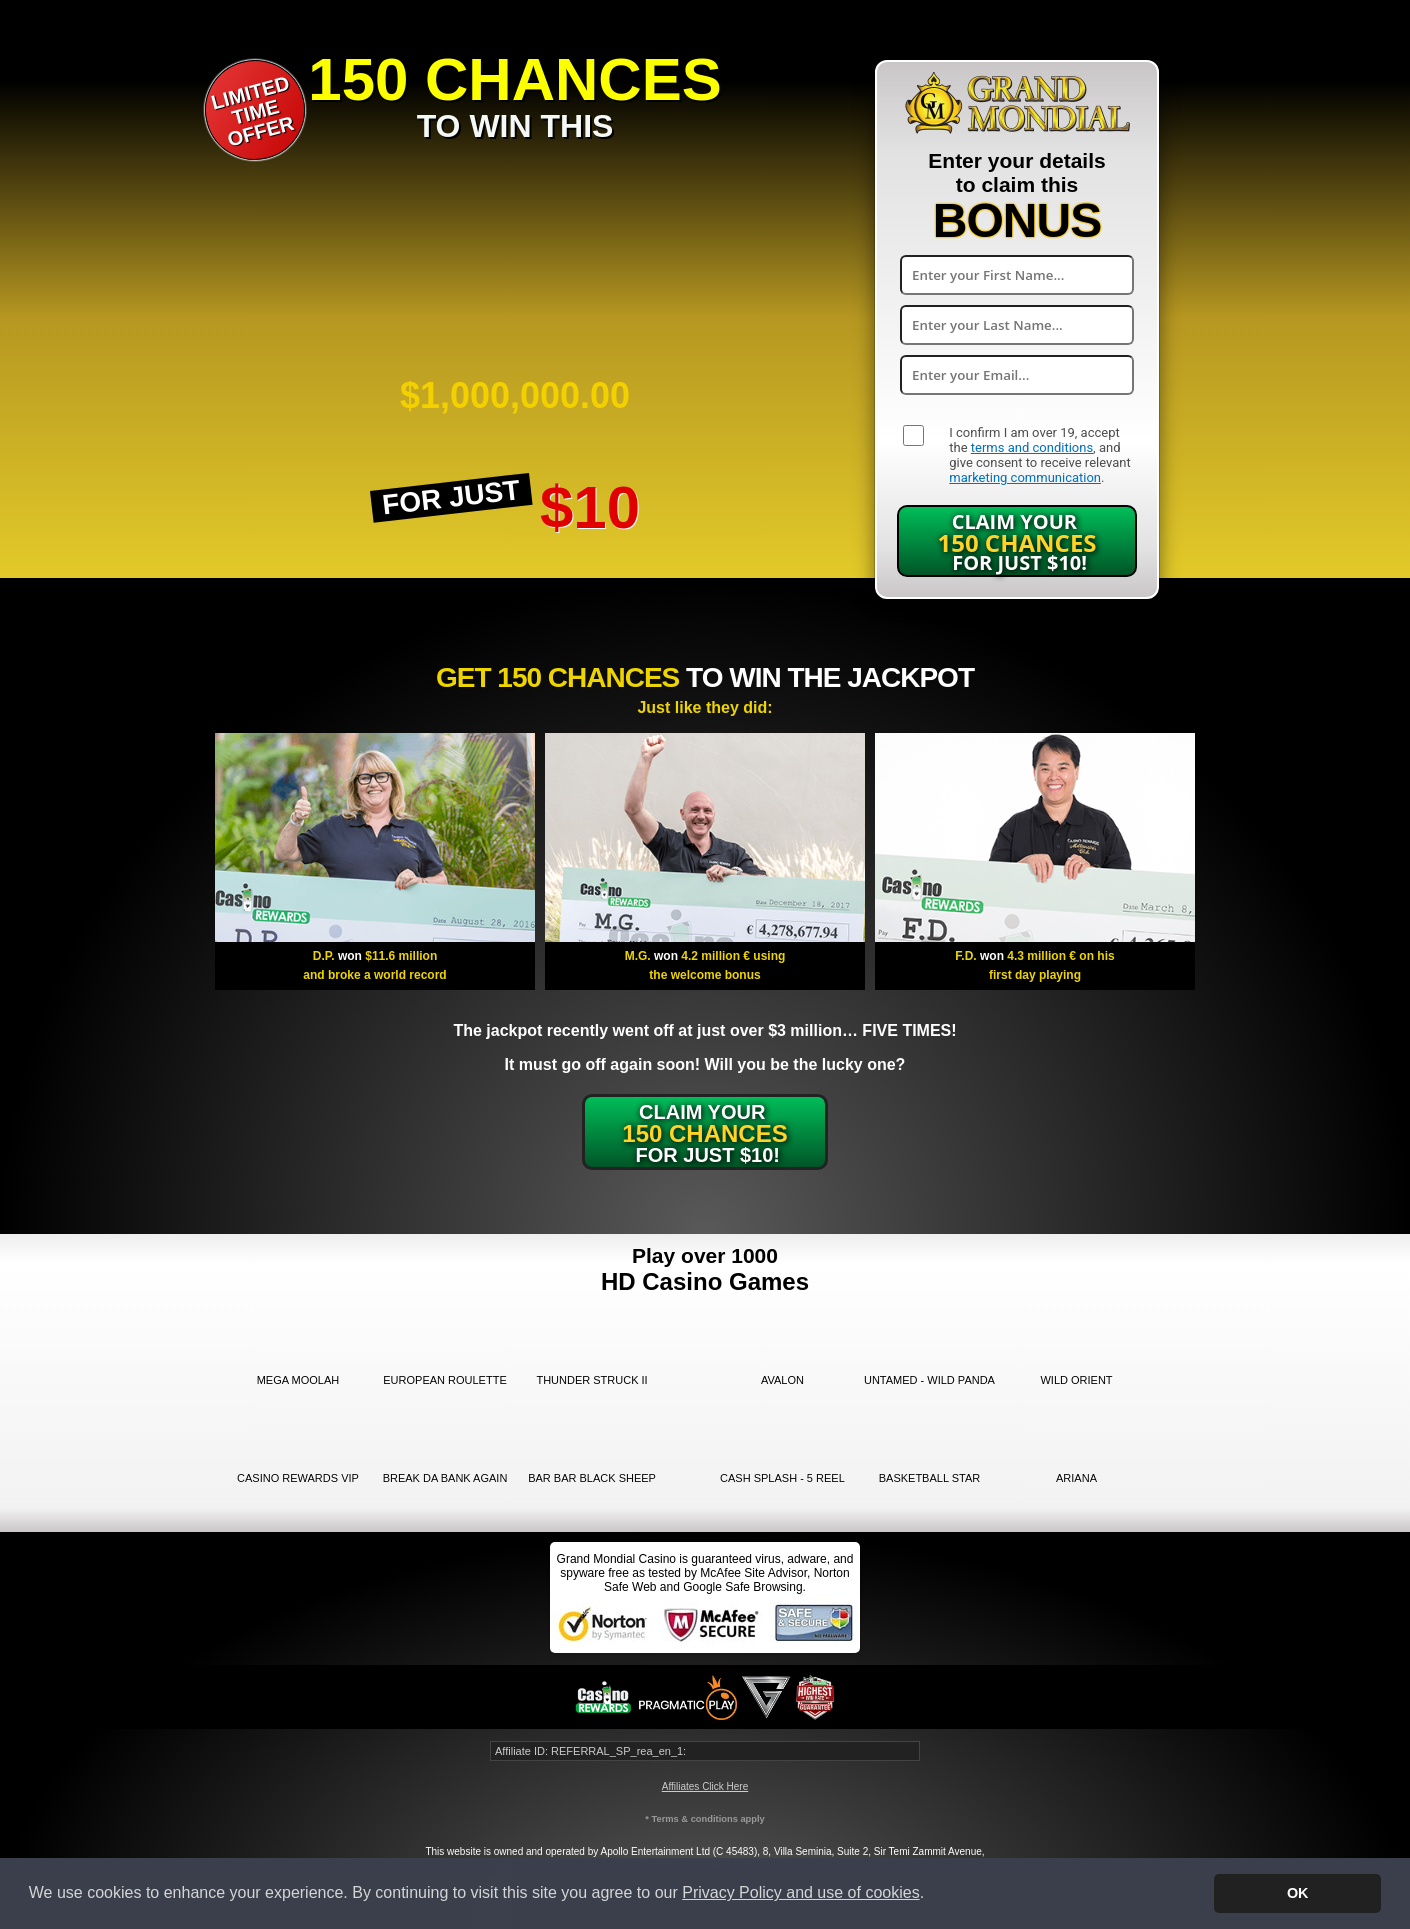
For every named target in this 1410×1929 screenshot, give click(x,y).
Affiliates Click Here (705, 1786)
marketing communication (1025, 477)
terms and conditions (1032, 447)
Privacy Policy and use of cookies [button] (800, 1892)
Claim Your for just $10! (1017, 542)
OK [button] (1298, 1893)
